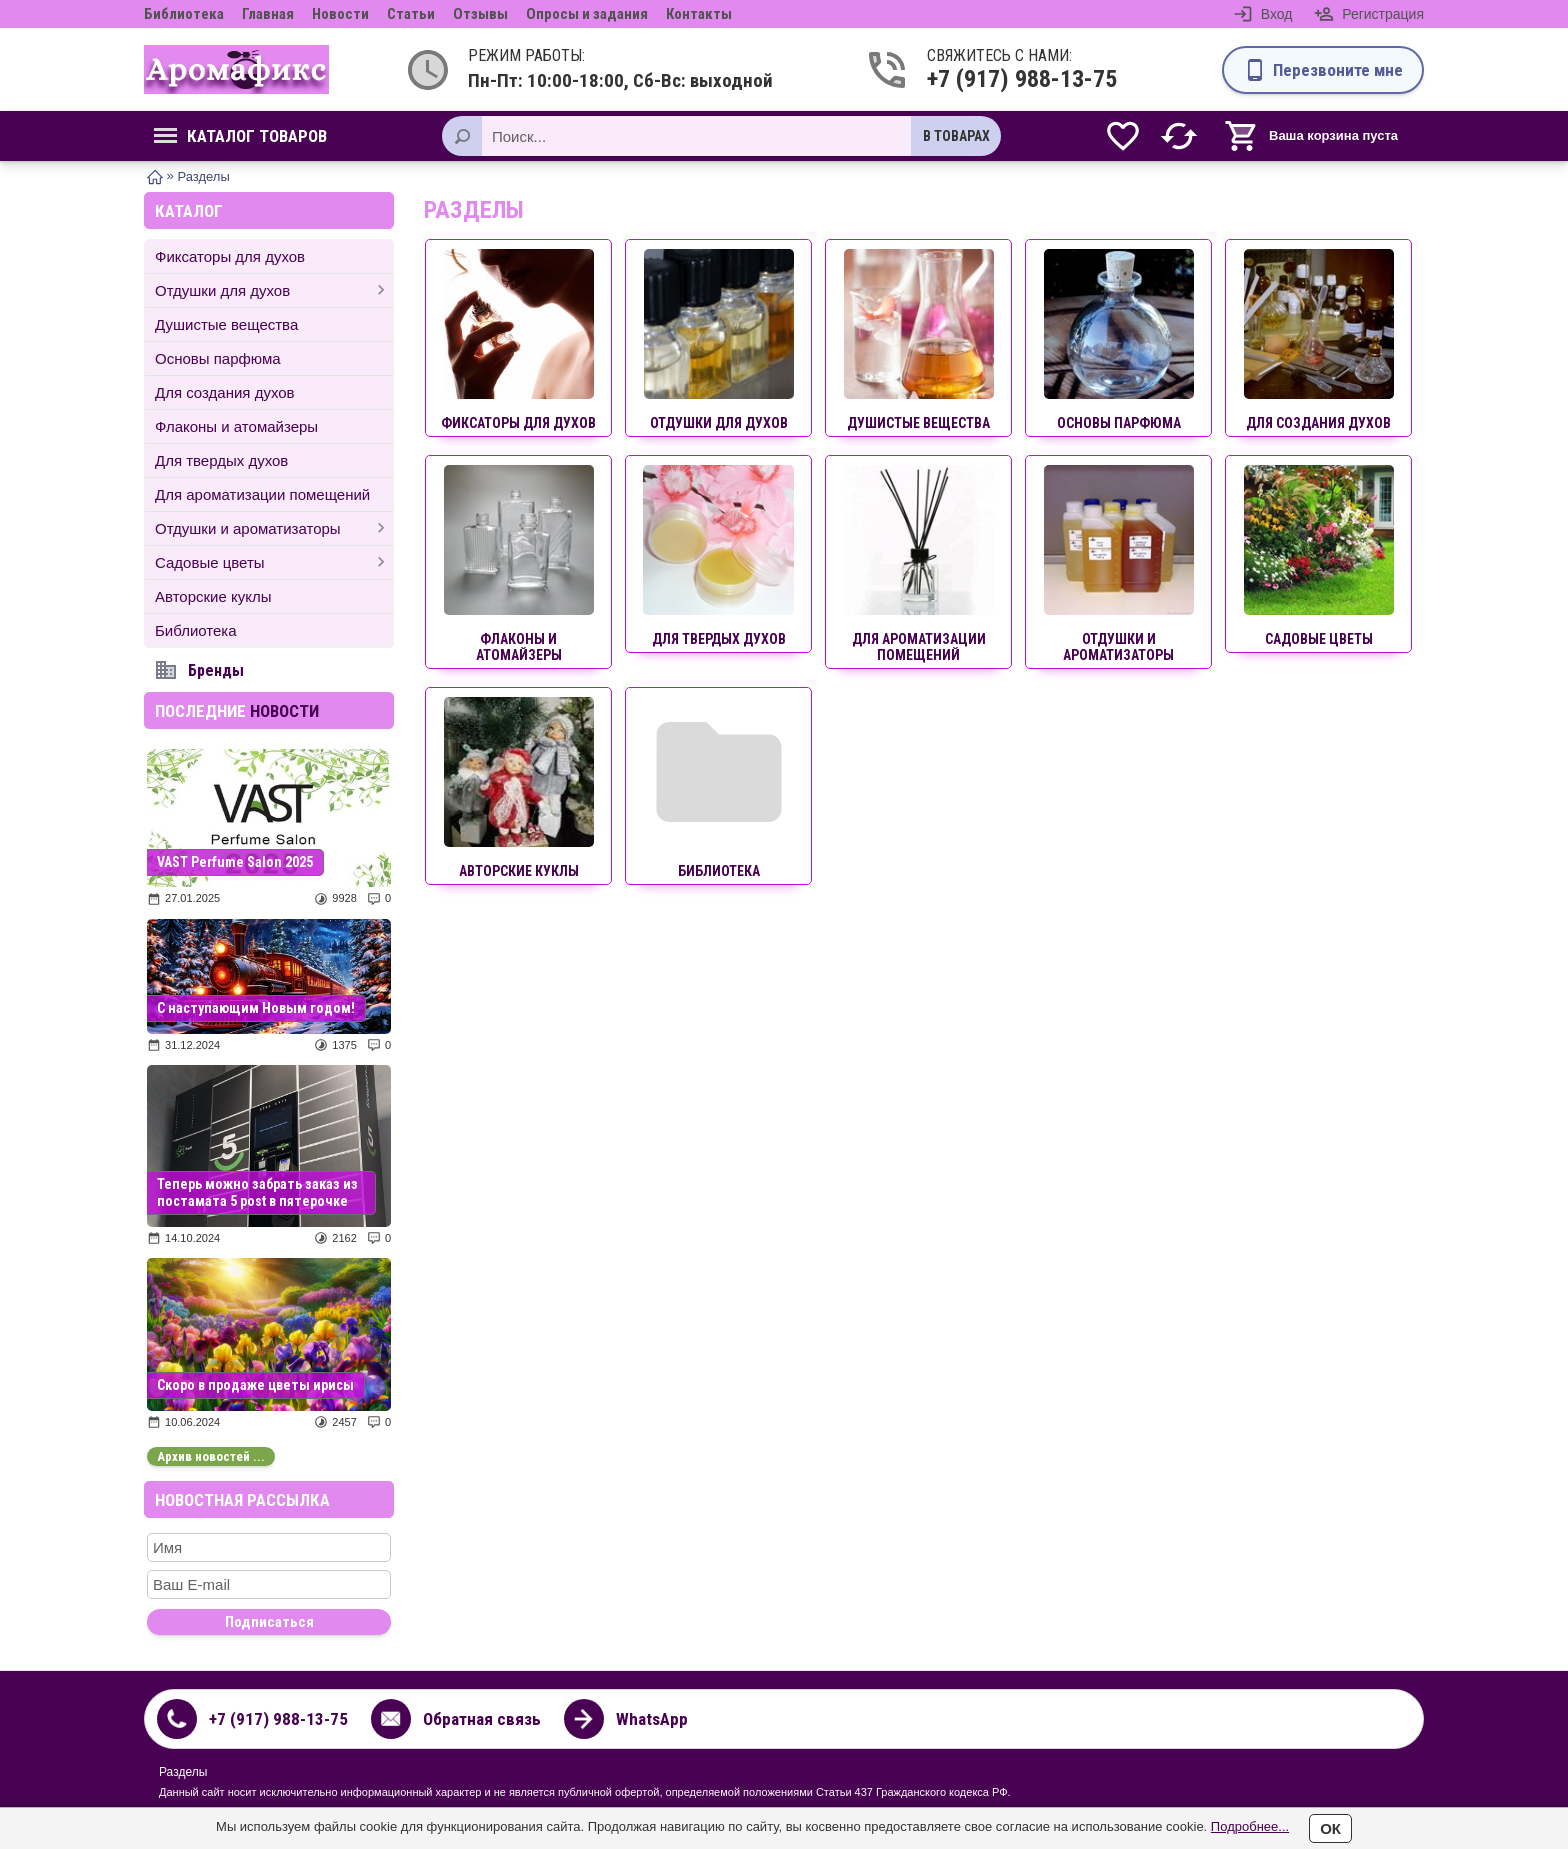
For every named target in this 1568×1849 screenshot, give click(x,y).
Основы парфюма (218, 358)
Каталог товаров (240, 136)
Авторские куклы (213, 596)
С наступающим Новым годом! (256, 1008)
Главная (268, 14)
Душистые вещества (226, 324)
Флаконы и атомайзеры (236, 426)
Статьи (411, 14)
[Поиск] (462, 136)
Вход (1277, 14)
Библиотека (184, 14)
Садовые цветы (210, 562)
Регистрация (1383, 14)
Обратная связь (482, 1719)
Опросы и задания (587, 14)
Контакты (699, 14)
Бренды (216, 670)
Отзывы (480, 14)
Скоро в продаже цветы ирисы (255, 1385)
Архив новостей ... (211, 1456)
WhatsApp (652, 1719)
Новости (340, 14)
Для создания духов (225, 392)
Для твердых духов (221, 460)
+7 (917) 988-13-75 (1005, 79)
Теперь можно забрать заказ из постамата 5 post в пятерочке (257, 1192)
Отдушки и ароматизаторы (248, 528)
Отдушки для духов (222, 290)
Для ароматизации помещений (262, 494)
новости (284, 711)
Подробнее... (1250, 1826)
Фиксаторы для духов (230, 256)
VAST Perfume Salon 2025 (235, 862)
